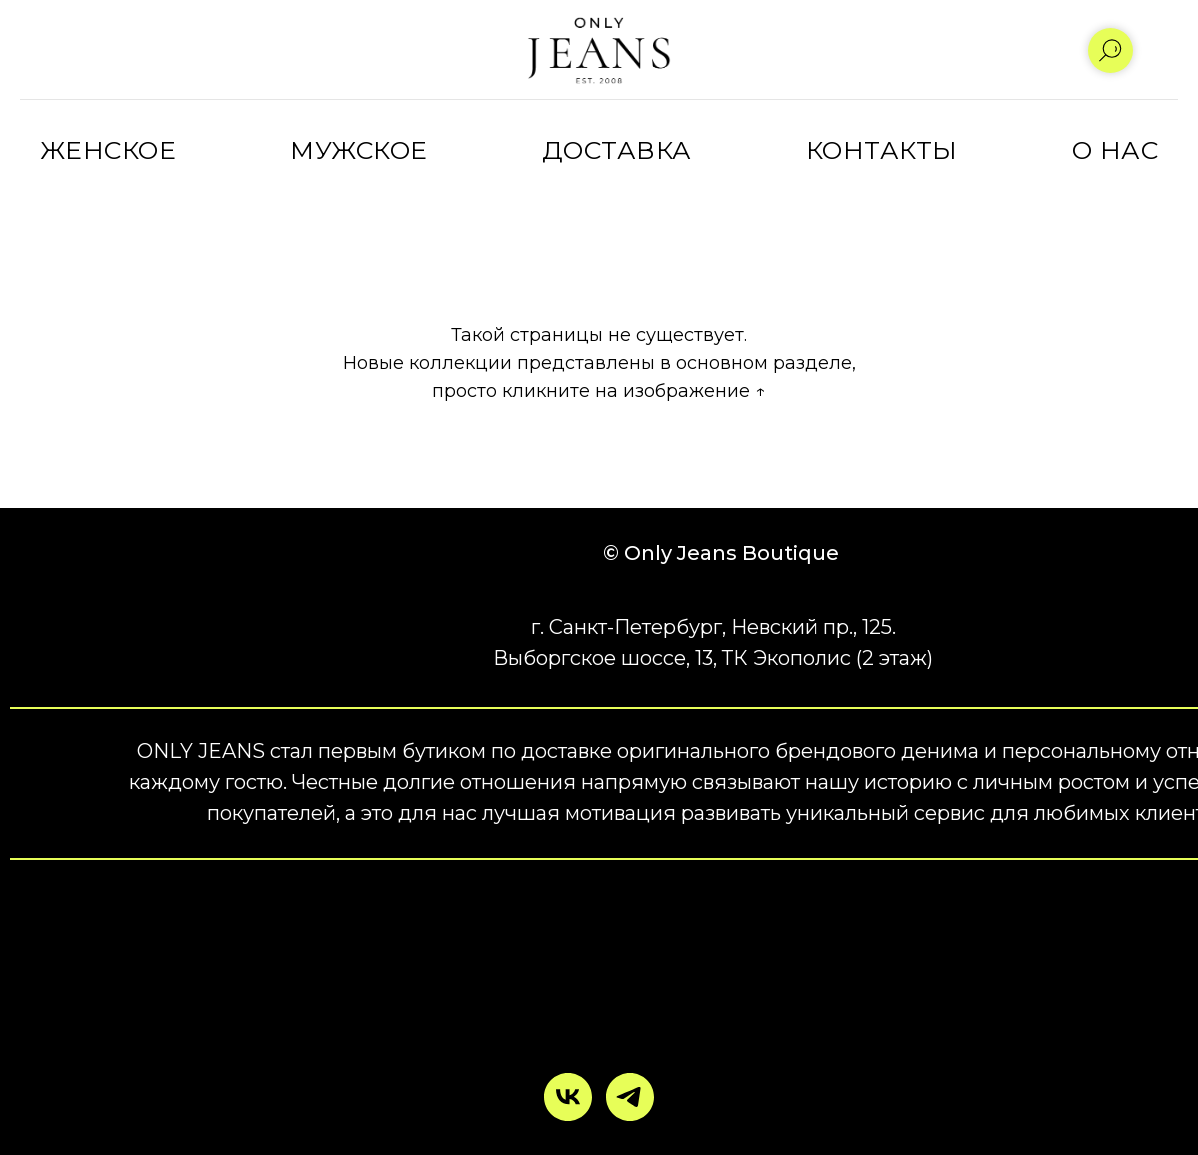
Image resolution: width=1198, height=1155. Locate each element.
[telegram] (630, 1097)
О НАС (1115, 150)
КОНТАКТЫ (882, 150)
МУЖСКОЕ (359, 150)
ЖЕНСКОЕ (108, 150)
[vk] (568, 1097)
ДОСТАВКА (617, 150)
